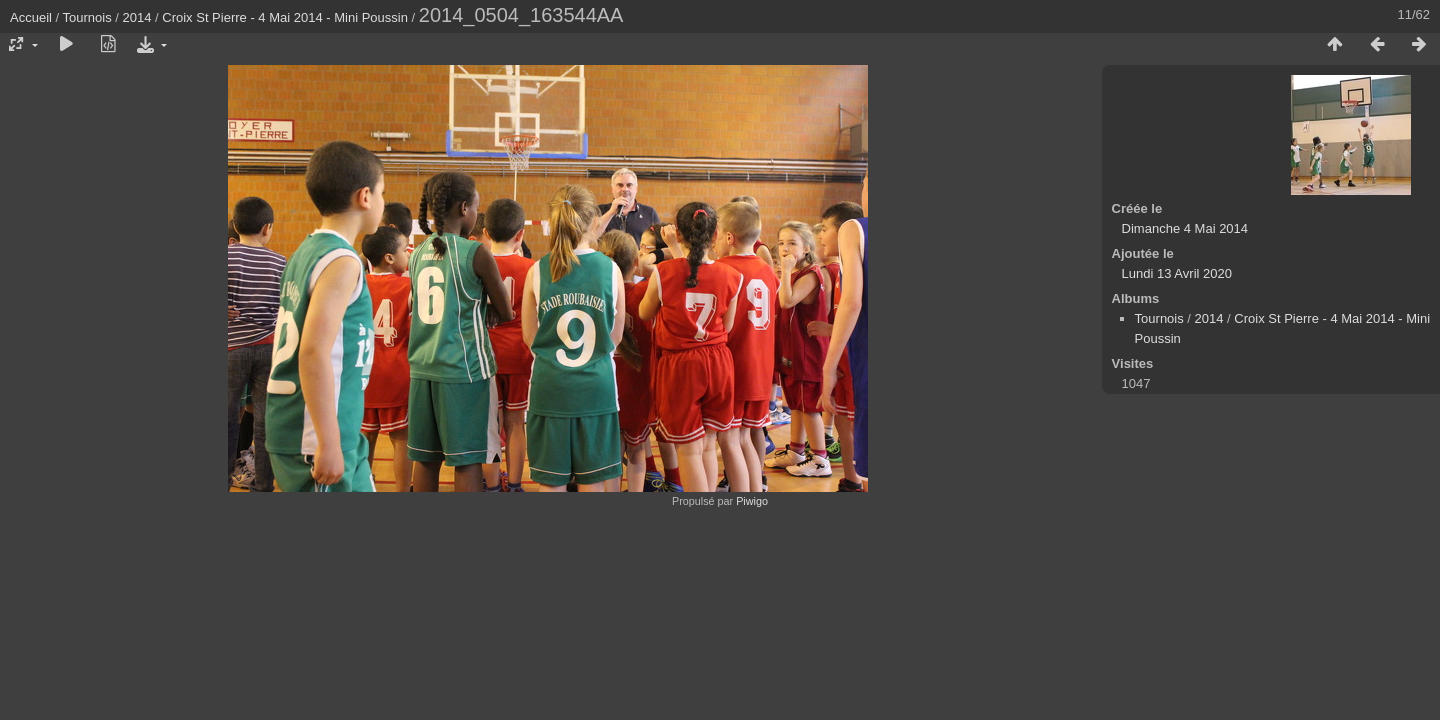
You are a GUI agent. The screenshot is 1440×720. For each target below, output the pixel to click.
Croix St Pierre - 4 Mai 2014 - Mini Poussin (285, 17)
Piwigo (752, 501)
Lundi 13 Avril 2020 (1177, 273)
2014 (137, 17)
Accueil (31, 17)
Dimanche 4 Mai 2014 (1185, 228)
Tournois (87, 17)
